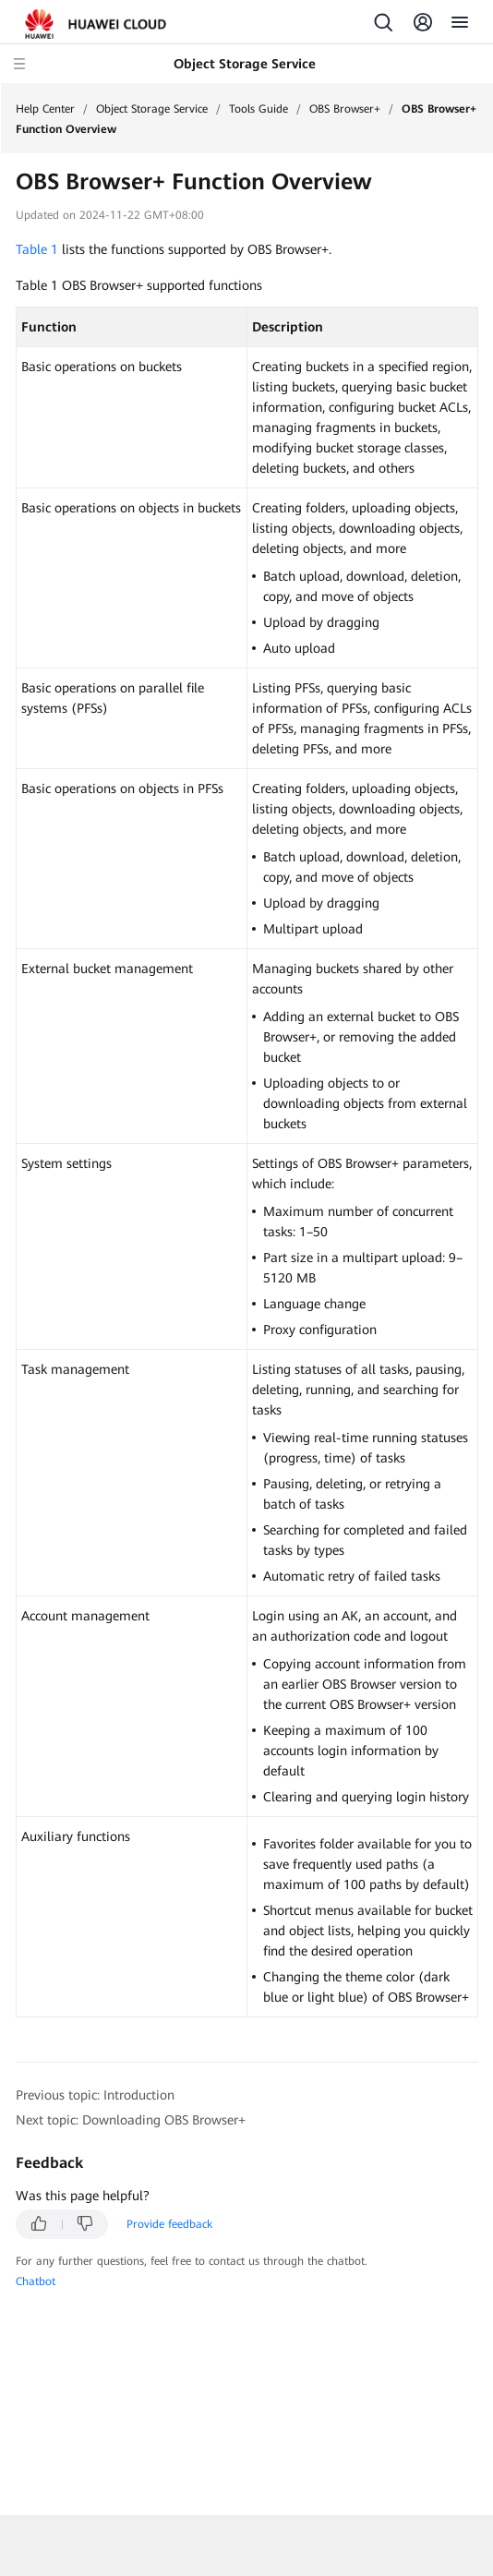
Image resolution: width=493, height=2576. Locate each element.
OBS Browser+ (344, 108)
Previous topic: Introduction (95, 2095)
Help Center (45, 108)
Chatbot (35, 2281)
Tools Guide (258, 108)
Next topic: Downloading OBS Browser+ (131, 2120)
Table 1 (37, 249)
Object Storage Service (152, 108)
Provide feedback (169, 2224)
